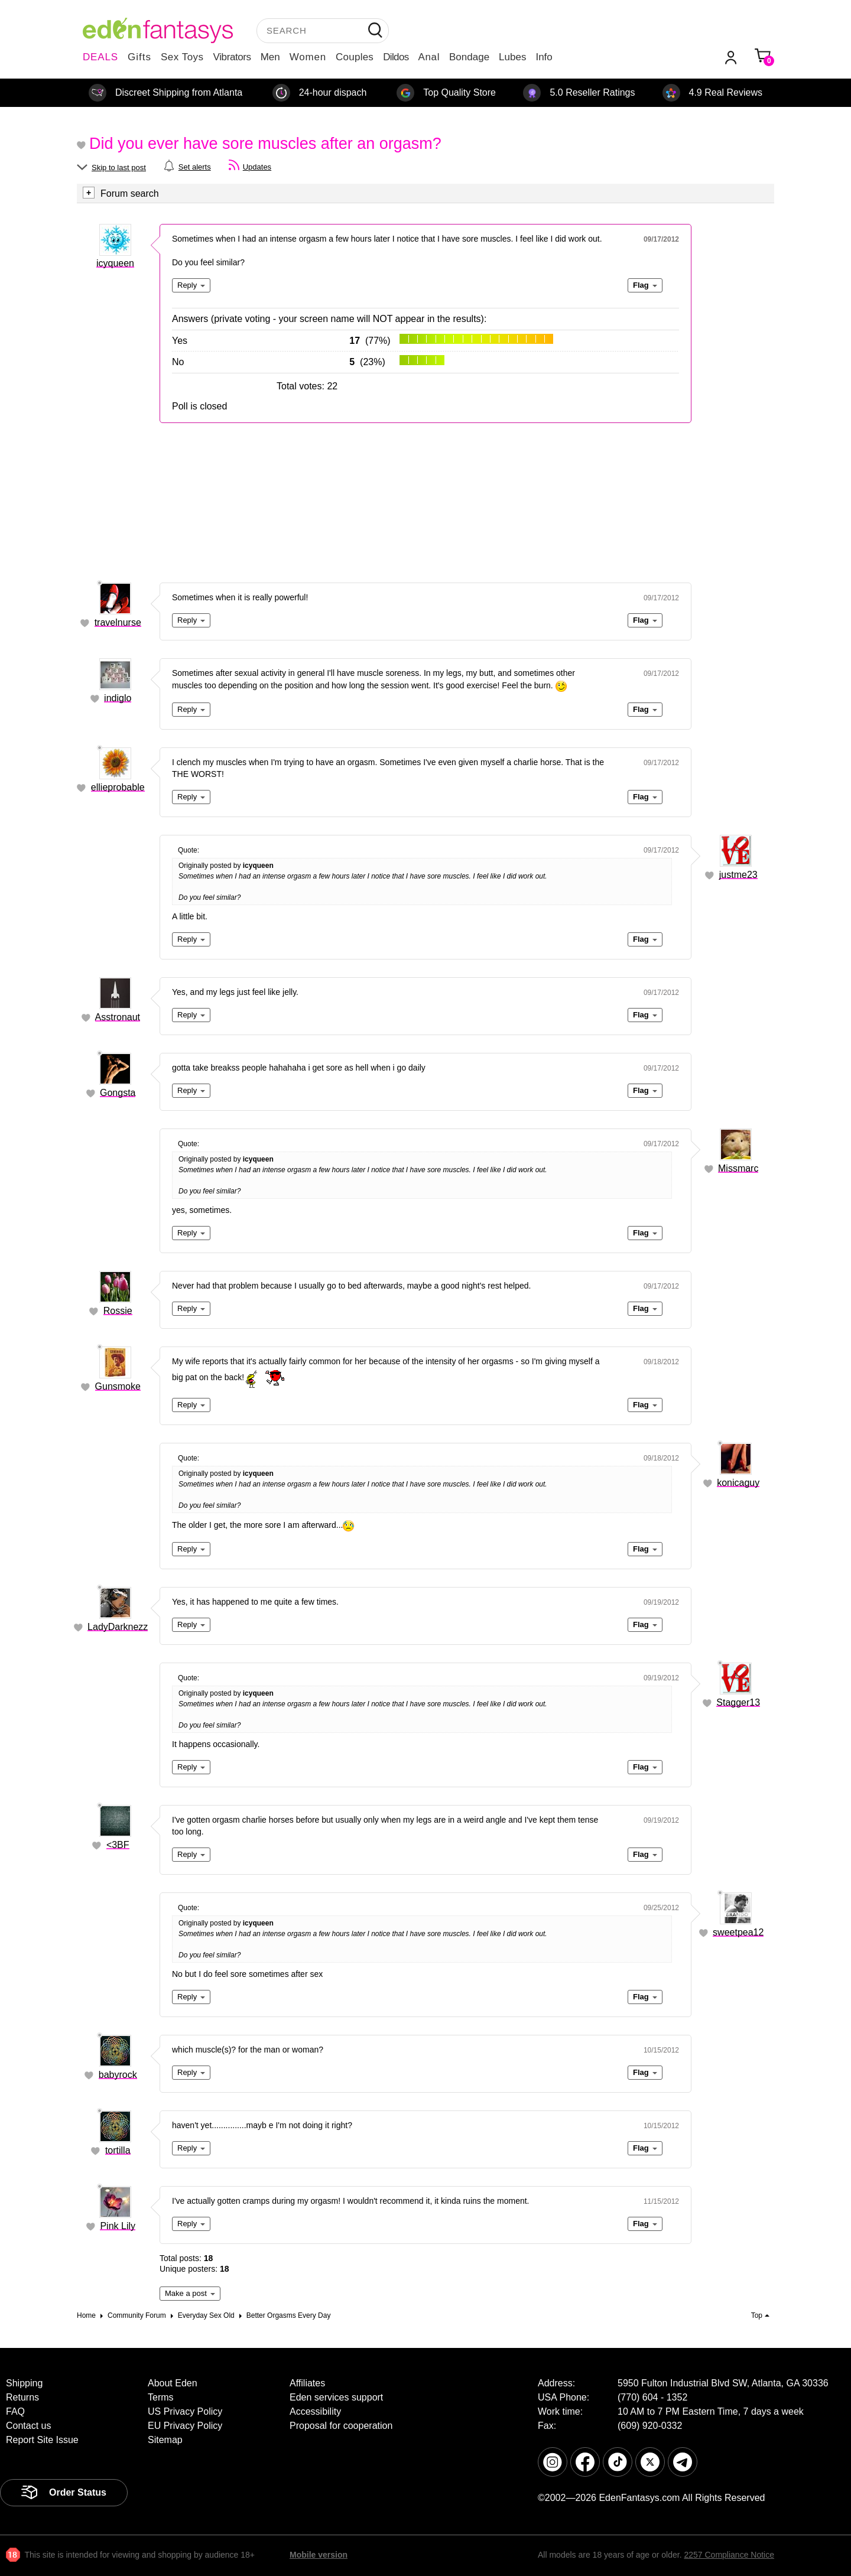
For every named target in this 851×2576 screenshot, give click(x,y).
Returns (22, 2397)
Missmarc (738, 1168)
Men (270, 57)
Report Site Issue (42, 2440)
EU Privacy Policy (185, 2426)
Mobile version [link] (318, 2554)
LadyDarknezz (117, 1627)
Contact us (28, 2426)
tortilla (118, 2150)
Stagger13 (738, 1702)
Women (308, 57)
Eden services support (336, 2397)
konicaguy (738, 1483)
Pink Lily (117, 2226)
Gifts (139, 57)
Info (543, 57)
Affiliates (307, 2383)
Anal (429, 57)
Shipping (24, 2383)
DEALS (100, 57)
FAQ (15, 2411)
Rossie (117, 1311)
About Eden (172, 2383)
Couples (354, 57)
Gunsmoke (118, 1386)
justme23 (738, 875)
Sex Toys (182, 57)
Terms (161, 2397)
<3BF (117, 1845)
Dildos (395, 57)
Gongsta (117, 1093)
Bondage (469, 57)
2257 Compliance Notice (729, 2554)
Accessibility (315, 2411)
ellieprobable (118, 787)
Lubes (512, 57)
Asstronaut (117, 1017)
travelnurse (118, 622)
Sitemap (165, 2440)
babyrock (118, 2075)
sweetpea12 (738, 1932)
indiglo (117, 698)
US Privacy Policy (185, 2411)
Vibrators (232, 57)
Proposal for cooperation (341, 2426)
